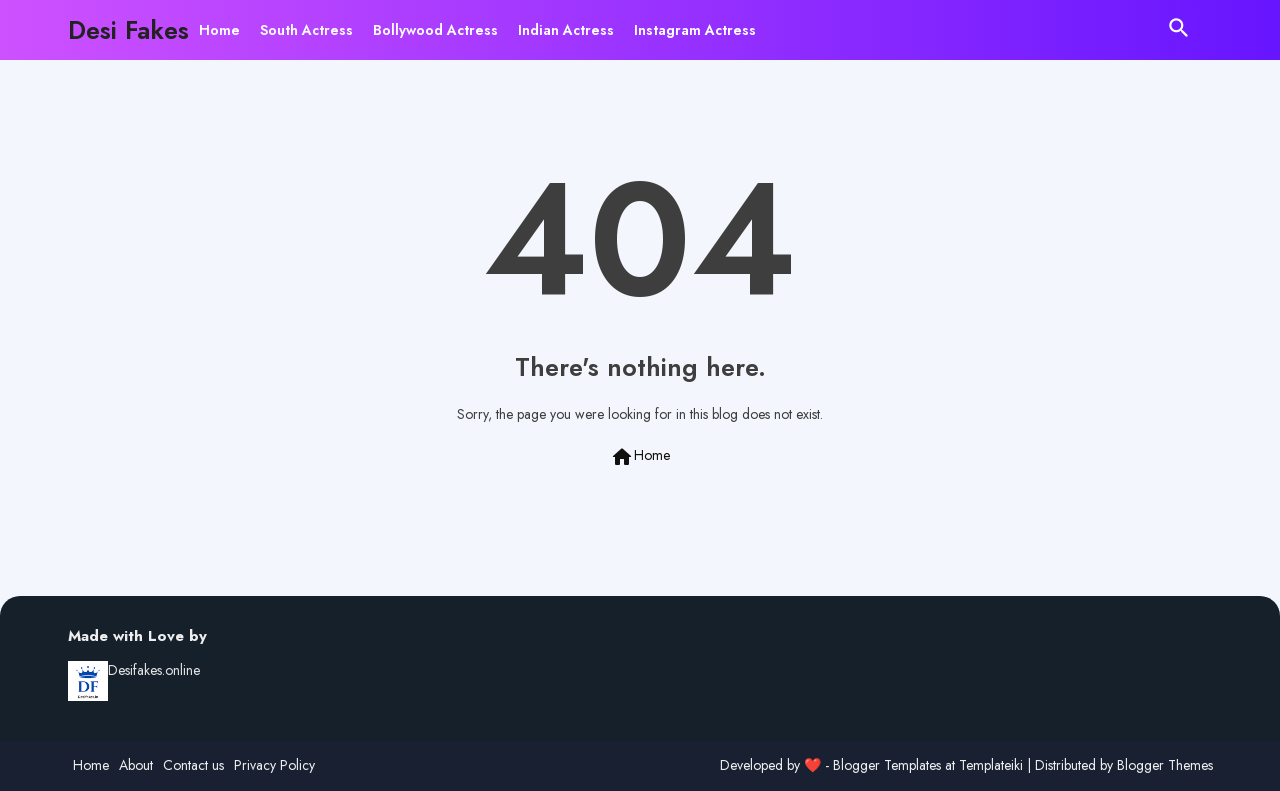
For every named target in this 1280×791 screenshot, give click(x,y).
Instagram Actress (695, 30)
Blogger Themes (1165, 765)
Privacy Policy (274, 765)
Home (219, 30)
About (136, 765)
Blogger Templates (887, 765)
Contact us (193, 765)
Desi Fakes (128, 30)
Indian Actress (566, 30)
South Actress (306, 30)
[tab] (219, 30)
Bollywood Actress (435, 30)
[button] (1179, 28)
